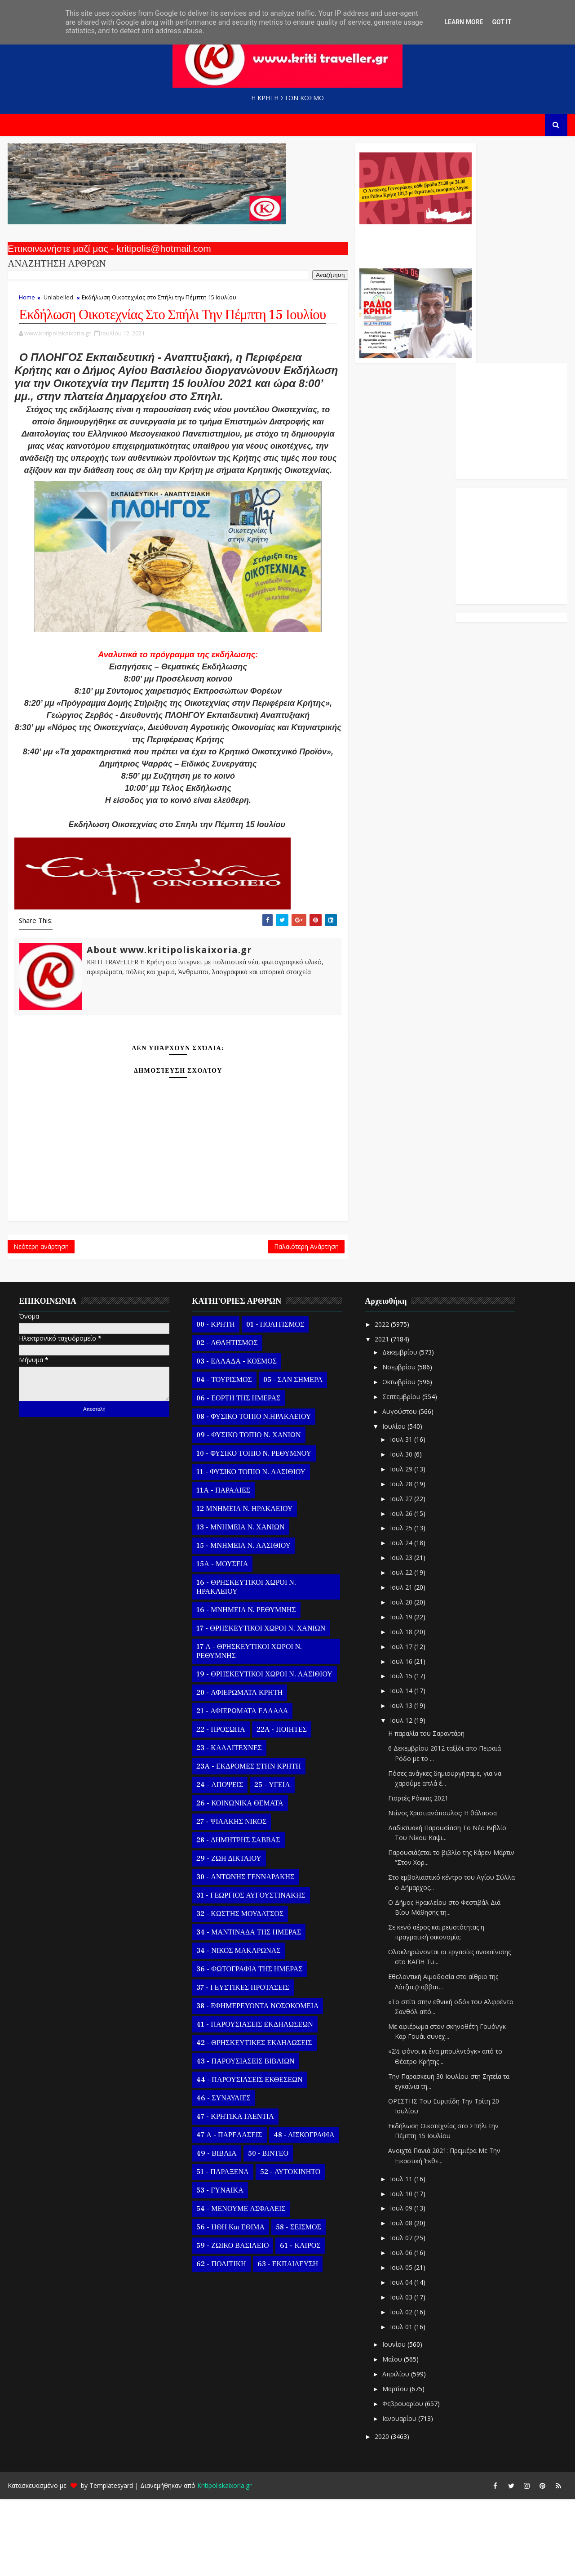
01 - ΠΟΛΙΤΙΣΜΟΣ (274, 1401)
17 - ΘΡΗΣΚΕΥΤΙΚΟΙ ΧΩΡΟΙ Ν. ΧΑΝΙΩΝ (259, 1705)
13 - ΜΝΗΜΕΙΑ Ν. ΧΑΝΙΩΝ (239, 1604)
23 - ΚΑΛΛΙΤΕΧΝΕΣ (228, 1824)
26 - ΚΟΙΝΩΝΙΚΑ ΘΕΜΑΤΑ (238, 1880)
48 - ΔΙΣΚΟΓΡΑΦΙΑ (302, 2211)
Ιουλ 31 (401, 1516)
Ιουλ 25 (401, 1604)
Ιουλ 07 (401, 2314)
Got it (501, 22)
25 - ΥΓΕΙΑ (271, 1861)
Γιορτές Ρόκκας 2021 (417, 1875)
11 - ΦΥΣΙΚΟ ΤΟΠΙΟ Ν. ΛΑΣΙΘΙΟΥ (250, 1548)
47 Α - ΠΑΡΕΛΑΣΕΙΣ (228, 2211)
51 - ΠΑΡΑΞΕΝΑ (221, 2248)
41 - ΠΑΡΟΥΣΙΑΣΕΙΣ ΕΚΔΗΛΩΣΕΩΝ (253, 2101)
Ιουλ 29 (401, 1546)
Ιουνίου (393, 2421)
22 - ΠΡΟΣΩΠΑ (219, 1806)
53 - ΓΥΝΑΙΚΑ (218, 2267)
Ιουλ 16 (401, 1738)
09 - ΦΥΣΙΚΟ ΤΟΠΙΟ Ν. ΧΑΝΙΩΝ (247, 1511)
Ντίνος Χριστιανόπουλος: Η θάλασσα (441, 1889)
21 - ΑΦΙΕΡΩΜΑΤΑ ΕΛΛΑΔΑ (241, 1787)
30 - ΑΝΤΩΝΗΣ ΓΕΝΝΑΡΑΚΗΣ (244, 1953)
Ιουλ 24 (401, 1619)
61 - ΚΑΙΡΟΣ (299, 2322)
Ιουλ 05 (401, 2344)
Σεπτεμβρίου (401, 1473)
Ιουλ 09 (401, 2285)
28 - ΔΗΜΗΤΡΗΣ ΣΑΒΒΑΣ (237, 1916)
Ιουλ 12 (401, 1797)
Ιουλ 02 (401, 2388)
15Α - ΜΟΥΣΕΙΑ (221, 1640)
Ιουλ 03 (401, 2374)
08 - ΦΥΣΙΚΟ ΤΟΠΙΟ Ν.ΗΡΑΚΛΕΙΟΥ (252, 1493)
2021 (382, 1416)
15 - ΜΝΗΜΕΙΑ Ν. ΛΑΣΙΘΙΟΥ (242, 1622)
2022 (382, 1401)
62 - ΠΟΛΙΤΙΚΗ (220, 2340)
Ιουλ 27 (401, 1575)
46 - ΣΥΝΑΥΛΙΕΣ (222, 2174)
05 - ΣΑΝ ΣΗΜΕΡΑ (291, 1456)
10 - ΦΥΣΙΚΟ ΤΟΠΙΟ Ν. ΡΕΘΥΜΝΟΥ (252, 1530)
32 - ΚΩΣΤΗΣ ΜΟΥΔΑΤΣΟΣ (239, 1990)
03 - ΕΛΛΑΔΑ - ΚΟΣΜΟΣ (235, 1438)
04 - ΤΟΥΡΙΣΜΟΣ (223, 1456)
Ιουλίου (393, 1503)
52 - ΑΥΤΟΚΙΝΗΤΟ (289, 2248)
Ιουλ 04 (401, 2359)
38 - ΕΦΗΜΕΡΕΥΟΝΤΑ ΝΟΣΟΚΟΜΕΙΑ (256, 2082)
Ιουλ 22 (401, 1649)
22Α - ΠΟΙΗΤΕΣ (280, 1806)
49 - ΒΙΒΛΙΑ (215, 2230)
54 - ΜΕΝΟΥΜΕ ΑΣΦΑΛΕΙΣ (239, 2285)
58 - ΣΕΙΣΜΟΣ (297, 2304)
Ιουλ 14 (401, 1767)
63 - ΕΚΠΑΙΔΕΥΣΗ (286, 2340)
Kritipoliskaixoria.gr (223, 2562)
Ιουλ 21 (401, 1664)
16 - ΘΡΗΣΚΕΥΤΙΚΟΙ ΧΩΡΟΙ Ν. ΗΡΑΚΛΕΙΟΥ (245, 1664)
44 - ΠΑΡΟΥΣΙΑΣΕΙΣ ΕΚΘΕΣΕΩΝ (248, 2156)
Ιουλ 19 (401, 1693)
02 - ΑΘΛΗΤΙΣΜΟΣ (226, 1419)
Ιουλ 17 (401, 1723)
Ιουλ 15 (401, 1752)
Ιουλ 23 (401, 1634)
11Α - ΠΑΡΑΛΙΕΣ (222, 1567)
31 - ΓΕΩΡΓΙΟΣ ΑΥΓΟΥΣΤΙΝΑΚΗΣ (249, 1972)
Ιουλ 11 (401, 2255)
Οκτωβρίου (398, 1458)
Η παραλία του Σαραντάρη (425, 1810)
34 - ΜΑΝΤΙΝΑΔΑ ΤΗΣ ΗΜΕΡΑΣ (247, 2009)
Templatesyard (110, 2562)
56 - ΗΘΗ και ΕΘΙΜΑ (229, 2304)
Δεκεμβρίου (399, 1429)
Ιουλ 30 (401, 1531)
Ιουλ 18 (401, 1708)
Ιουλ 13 (401, 1782)
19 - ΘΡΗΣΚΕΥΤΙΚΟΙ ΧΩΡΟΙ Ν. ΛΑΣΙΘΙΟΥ (263, 1751)
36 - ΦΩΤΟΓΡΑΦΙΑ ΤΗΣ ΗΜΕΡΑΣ (248, 2045)
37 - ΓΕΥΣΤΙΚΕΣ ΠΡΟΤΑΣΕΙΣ (241, 2064)
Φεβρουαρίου (402, 2480)
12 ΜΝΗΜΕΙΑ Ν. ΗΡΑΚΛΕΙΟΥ (243, 1585)
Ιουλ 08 (401, 2299)
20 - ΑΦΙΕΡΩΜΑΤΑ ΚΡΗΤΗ (238, 1769)
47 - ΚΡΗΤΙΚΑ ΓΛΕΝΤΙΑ (234, 2193)
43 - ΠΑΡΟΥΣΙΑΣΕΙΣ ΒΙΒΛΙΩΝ (244, 2138)
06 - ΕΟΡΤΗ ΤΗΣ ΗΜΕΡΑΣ (237, 1475)
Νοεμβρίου (398, 1444)
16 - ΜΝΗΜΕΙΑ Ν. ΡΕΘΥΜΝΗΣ (245, 1686)
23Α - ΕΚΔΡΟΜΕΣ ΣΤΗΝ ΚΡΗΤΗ (247, 1843)
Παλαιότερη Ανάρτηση (243, 1321)
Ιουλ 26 (401, 1590)
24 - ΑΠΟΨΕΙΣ (218, 1861)
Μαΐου (391, 2436)
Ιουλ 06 (401, 2329)
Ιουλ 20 (401, 1679)
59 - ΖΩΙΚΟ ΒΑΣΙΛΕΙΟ (231, 2322)
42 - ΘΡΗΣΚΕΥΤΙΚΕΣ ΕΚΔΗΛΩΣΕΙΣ (253, 2119)
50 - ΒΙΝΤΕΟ (267, 2230)
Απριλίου (395, 2451)
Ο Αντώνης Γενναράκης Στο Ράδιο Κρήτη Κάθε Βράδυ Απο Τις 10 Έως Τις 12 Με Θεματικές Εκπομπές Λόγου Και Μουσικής (351, 246)
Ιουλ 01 (401, 2403)
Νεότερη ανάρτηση (40, 1321)
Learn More (463, 22)
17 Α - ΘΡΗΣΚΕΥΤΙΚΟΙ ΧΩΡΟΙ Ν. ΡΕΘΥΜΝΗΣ (248, 1728)
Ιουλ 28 (401, 1560)
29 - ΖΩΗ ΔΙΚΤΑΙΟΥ (227, 1935)
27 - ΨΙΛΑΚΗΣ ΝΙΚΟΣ (230, 1898)
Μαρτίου (394, 2465)
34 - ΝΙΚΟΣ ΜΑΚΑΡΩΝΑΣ (237, 2027)
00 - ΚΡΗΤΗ (214, 1401)
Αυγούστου (399, 1488)
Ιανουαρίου (399, 2495)
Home (26, 302)
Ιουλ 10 (401, 2270)
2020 (382, 2513)
